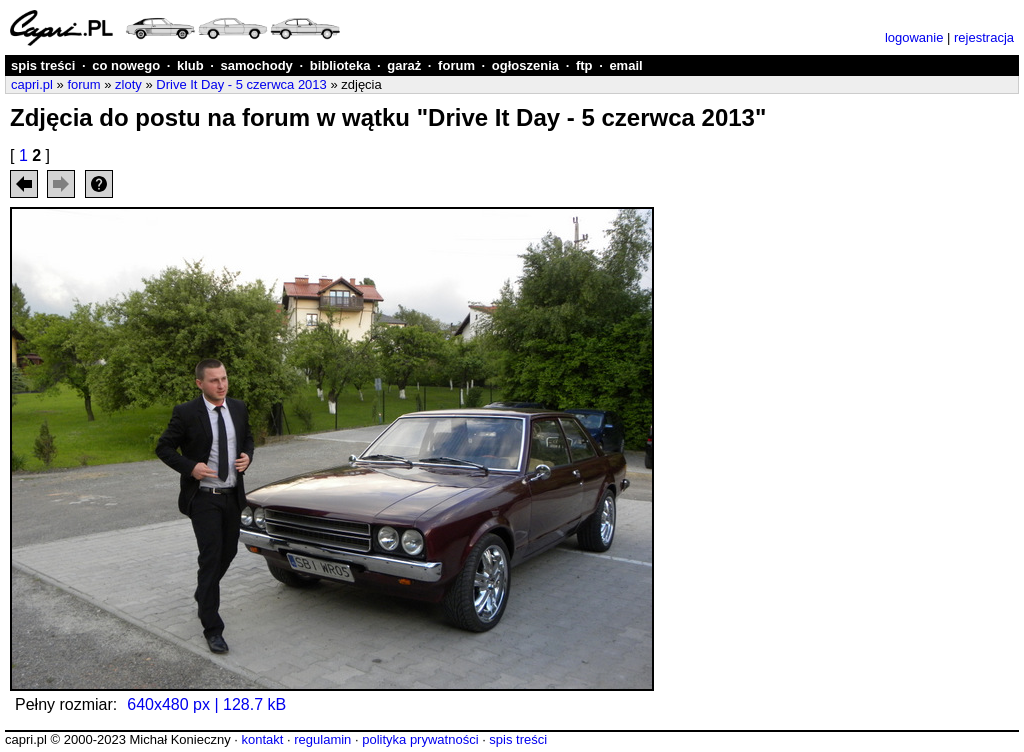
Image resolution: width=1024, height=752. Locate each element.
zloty (128, 84)
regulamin (322, 739)
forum (456, 65)
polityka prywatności (420, 739)
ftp (584, 65)
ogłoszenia (525, 65)
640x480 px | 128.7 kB (206, 704)
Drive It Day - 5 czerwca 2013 (241, 84)
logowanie (914, 37)
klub (190, 65)
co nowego (126, 65)
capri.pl (32, 84)
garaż (404, 65)
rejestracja (984, 37)
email (625, 65)
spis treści (43, 65)
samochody (257, 65)
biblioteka (340, 65)
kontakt (262, 739)
